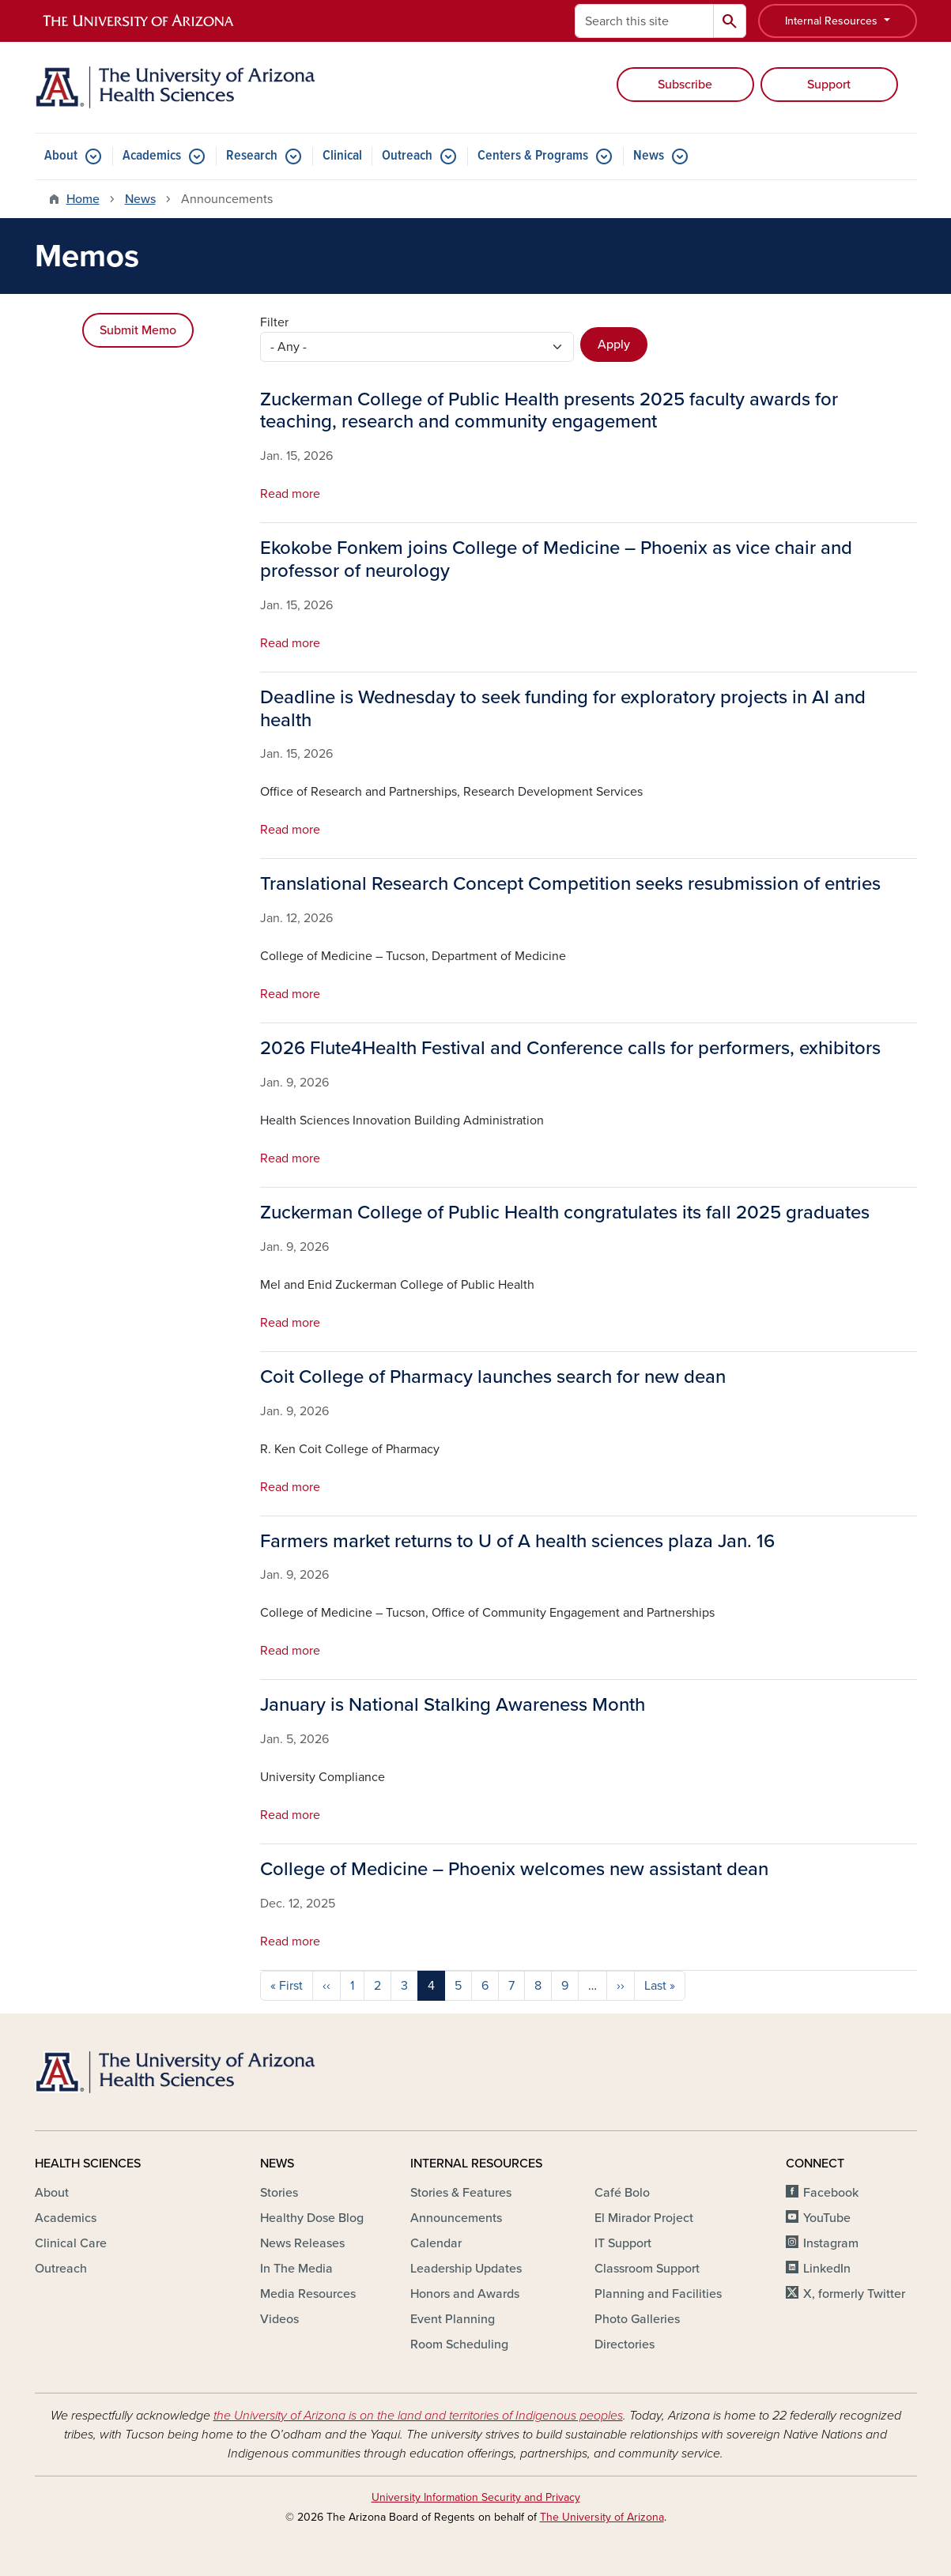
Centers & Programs (532, 156)
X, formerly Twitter (854, 2294)
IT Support (622, 2243)
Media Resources (308, 2294)
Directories (624, 2344)
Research (251, 156)
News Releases (302, 2243)
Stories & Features (460, 2193)
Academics (152, 156)
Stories (279, 2193)
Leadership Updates (466, 2269)
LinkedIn (827, 2269)
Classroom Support (647, 2269)
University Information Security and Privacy (476, 2497)
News (648, 156)
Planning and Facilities (658, 2294)
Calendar (436, 2243)
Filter (274, 322)
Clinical (342, 156)
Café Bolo (622, 2193)
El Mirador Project (643, 2218)
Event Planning (452, 2319)
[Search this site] (644, 21)
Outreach (407, 156)
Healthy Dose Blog (312, 2218)
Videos (279, 2319)
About (60, 156)
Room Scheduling (459, 2344)
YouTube (827, 2218)
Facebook (831, 2193)
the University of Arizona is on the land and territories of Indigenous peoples (418, 2415)
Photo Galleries (637, 2319)
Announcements (456, 2218)
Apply (614, 344)
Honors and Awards (464, 2294)
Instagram (831, 2243)
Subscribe (685, 84)
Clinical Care (71, 2243)
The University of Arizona (602, 2517)
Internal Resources (833, 21)
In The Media (296, 2269)
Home (83, 199)
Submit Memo (138, 330)
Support (829, 84)
